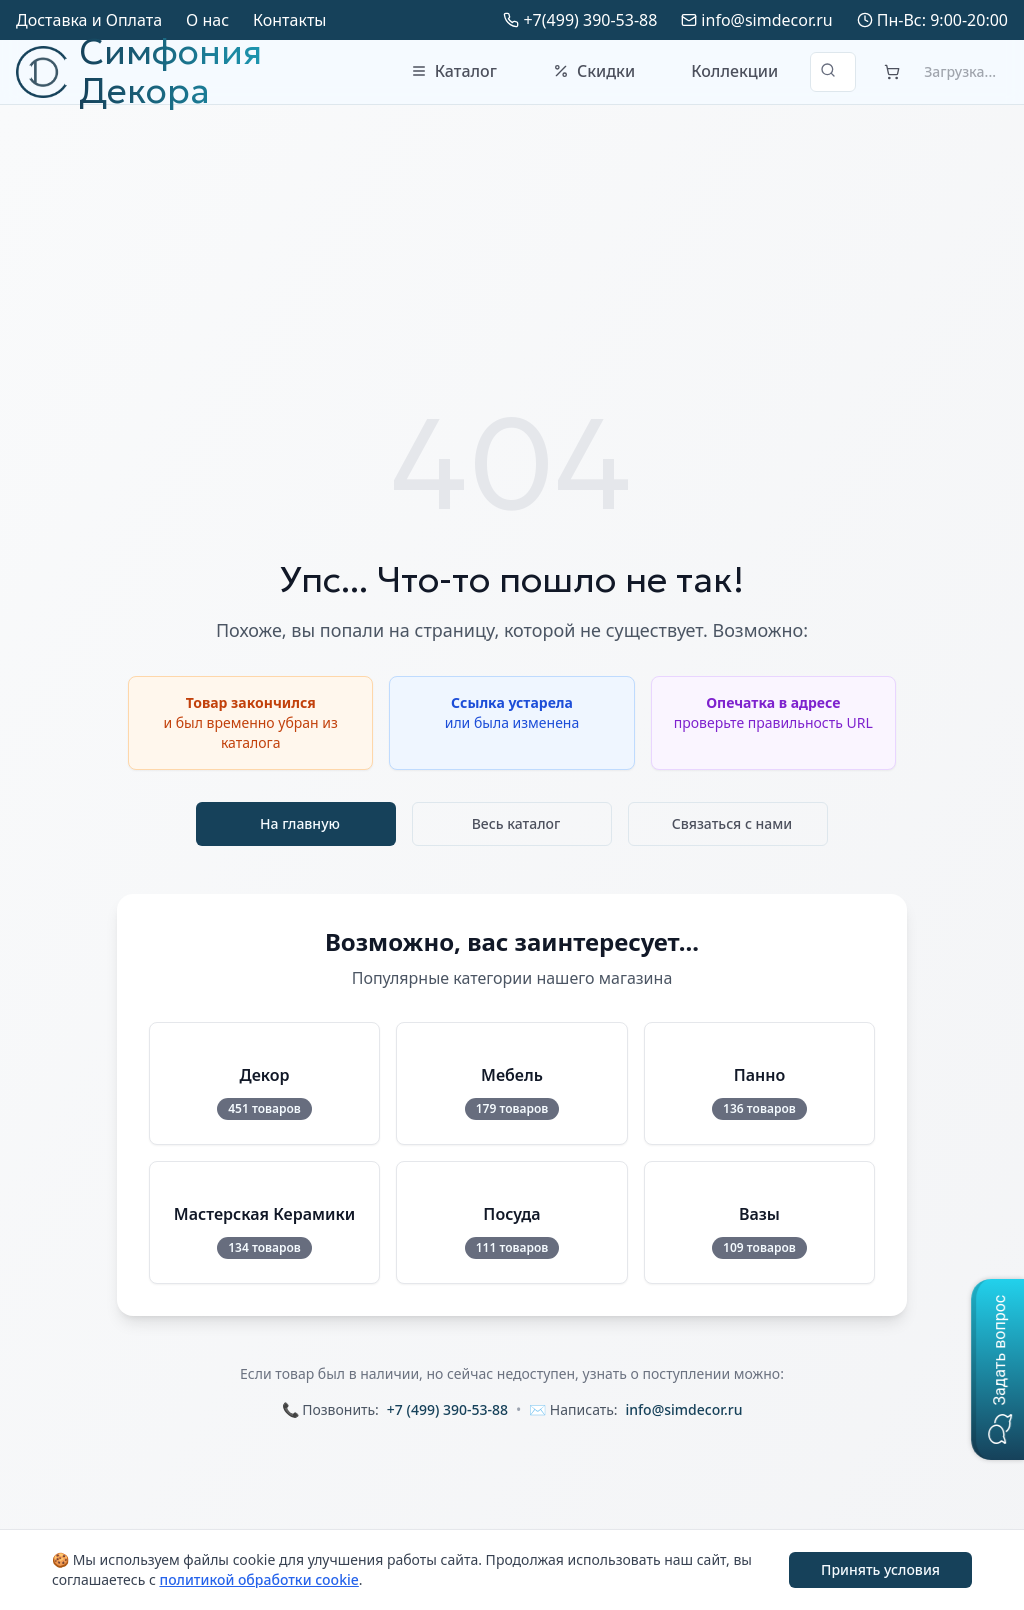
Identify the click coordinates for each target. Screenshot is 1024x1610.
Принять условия (880, 1569)
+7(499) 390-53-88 (590, 20)
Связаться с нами (732, 823)
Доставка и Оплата (89, 20)
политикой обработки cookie (258, 1579)
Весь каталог (516, 823)
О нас (207, 20)
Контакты (289, 20)
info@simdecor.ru (766, 20)
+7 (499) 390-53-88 (447, 1409)
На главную (300, 823)
